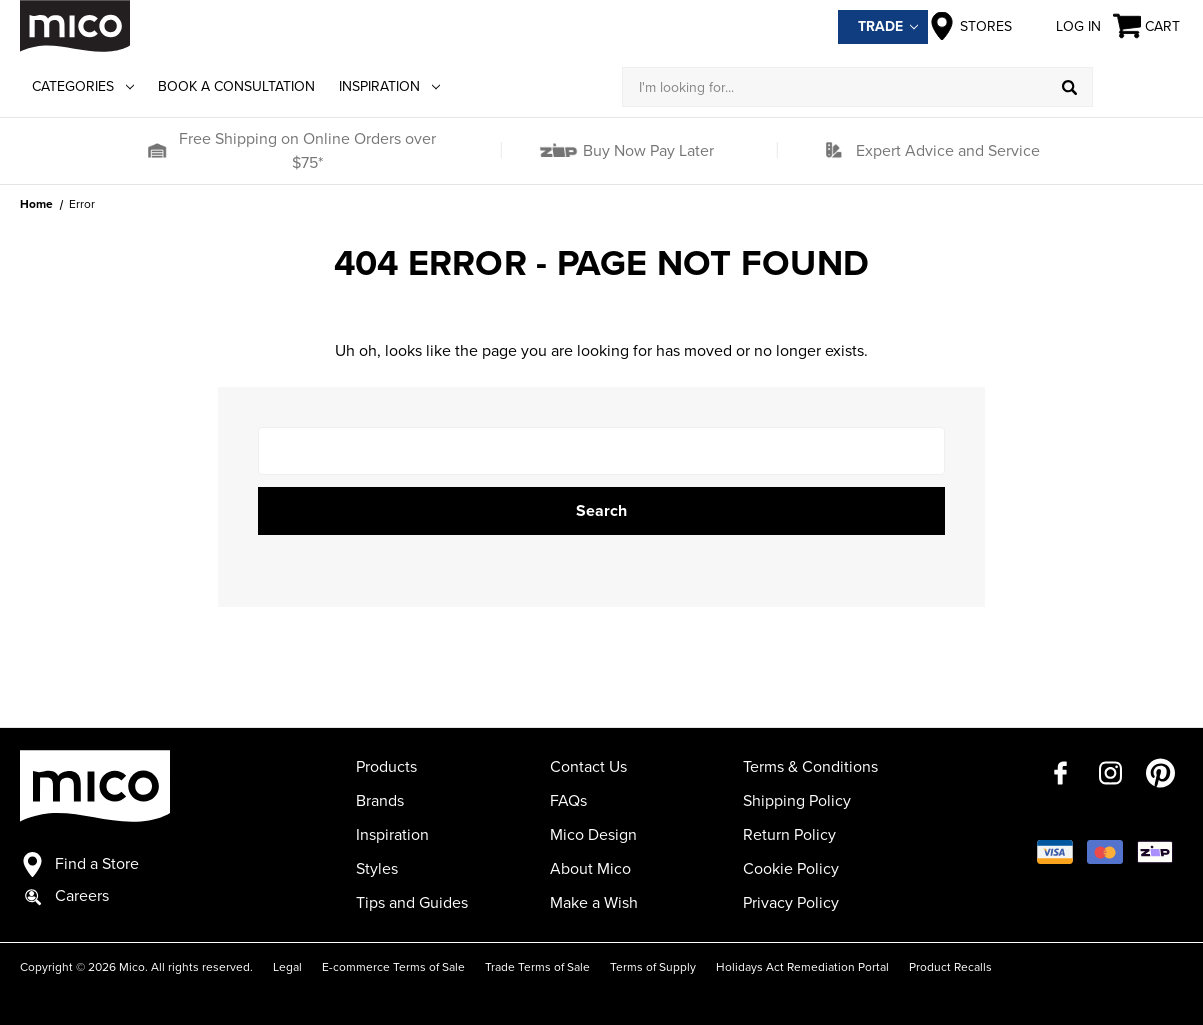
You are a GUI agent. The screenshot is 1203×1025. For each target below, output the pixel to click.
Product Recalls (950, 967)
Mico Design (593, 835)
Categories (83, 86)
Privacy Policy (791, 903)
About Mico (590, 869)
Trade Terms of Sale (537, 967)
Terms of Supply (653, 967)
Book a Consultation (236, 86)
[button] (156, 151)
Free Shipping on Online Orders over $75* (307, 151)
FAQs (568, 801)
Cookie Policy (791, 869)
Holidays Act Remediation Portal (802, 967)
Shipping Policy (797, 801)
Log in (1062, 26)
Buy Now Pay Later (646, 151)
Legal (287, 967)
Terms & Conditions (810, 767)
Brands (380, 801)
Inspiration (389, 86)
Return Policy (789, 835)
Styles (377, 869)
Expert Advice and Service (948, 151)
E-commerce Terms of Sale (393, 967)
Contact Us (588, 767)
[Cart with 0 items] (1148, 26)
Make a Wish (594, 903)
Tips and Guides (412, 903)
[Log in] (1138, 87)
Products (386, 767)
